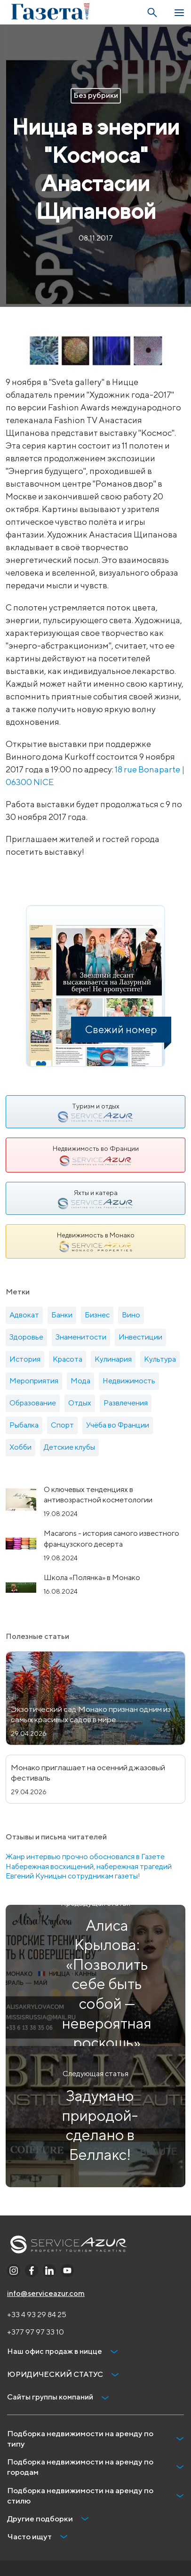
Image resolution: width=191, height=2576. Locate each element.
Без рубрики (95, 95)
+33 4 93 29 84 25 (36, 2314)
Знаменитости (81, 1336)
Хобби (20, 1447)
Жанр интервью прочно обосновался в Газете (85, 1856)
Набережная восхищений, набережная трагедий (89, 1866)
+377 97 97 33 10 (35, 2331)
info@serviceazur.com (46, 2293)
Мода (80, 1380)
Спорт (62, 1424)
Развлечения (125, 1402)
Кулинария (113, 1359)
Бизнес (97, 1314)
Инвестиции (140, 1336)
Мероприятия (33, 1380)
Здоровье (26, 1336)
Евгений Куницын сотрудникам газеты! (73, 1875)
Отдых (79, 1402)
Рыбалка (24, 1424)
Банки (61, 1314)
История (24, 1359)
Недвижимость (129, 1380)
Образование (32, 1402)
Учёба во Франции (117, 1424)
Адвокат (24, 1314)
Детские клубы (69, 1447)
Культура (160, 1359)
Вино (131, 1314)
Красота (67, 1359)
